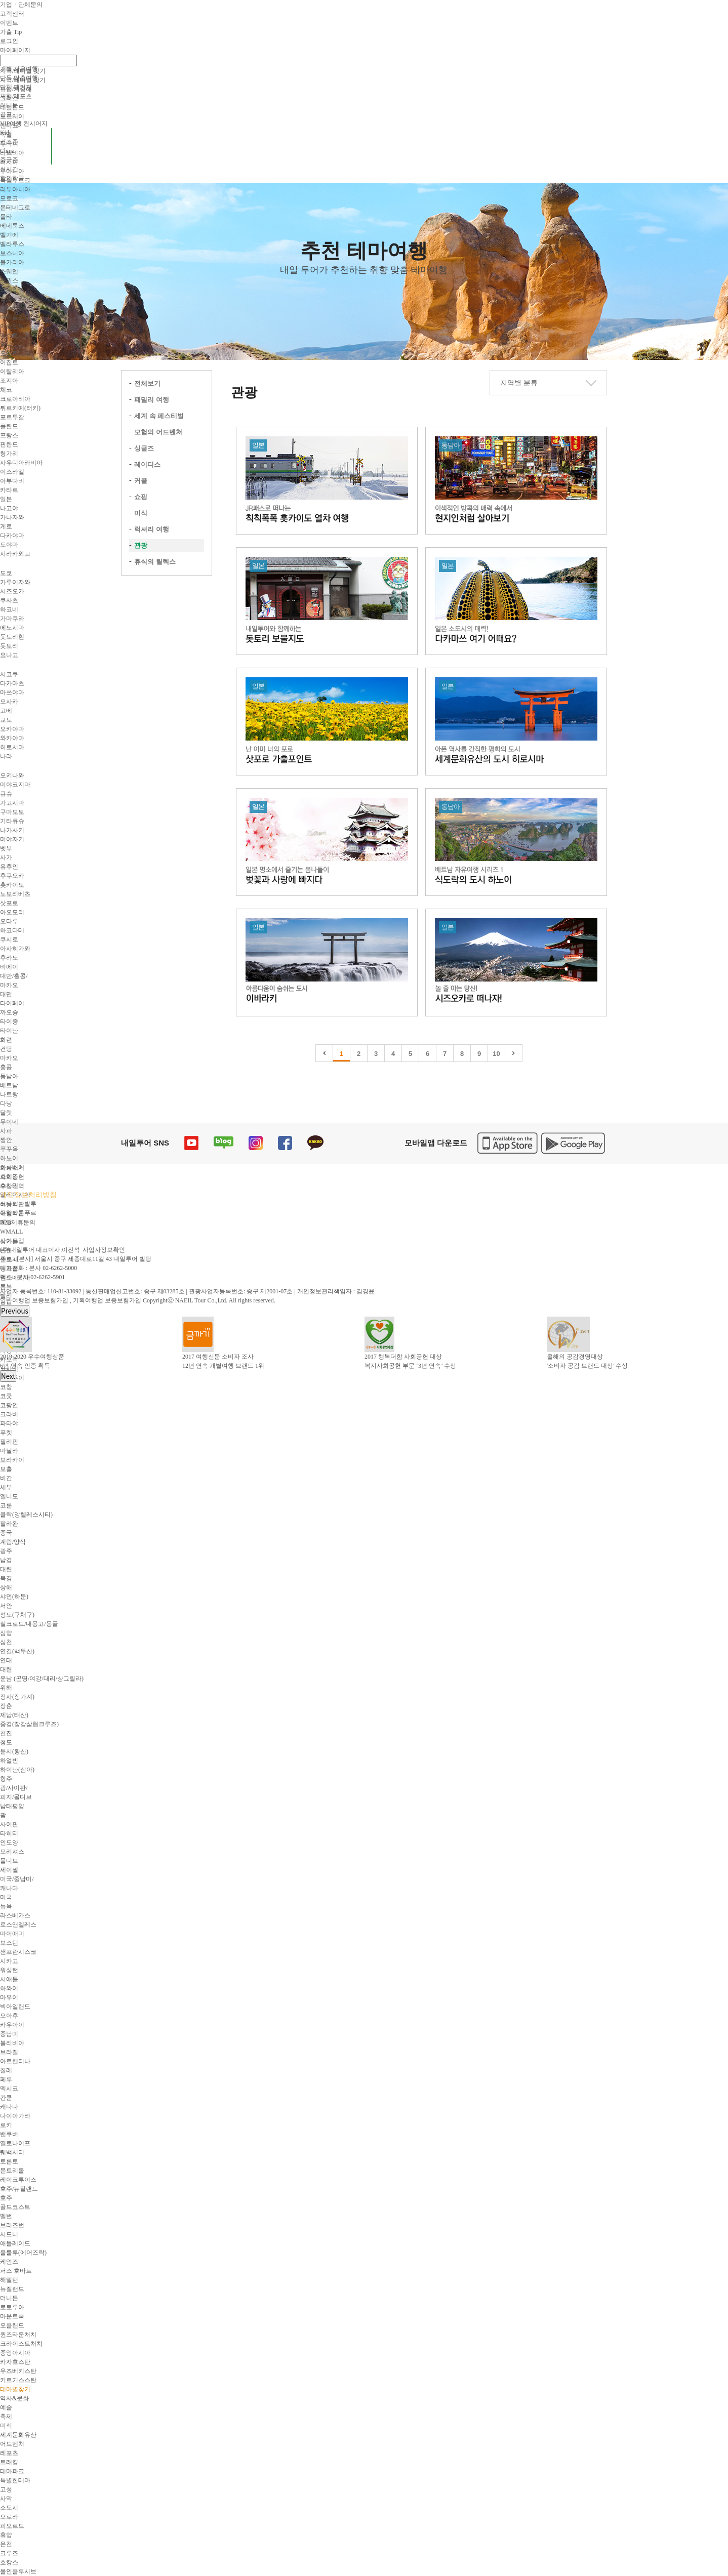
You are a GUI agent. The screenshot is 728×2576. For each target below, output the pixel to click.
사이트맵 (12, 1240)
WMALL (11, 1231)
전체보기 (147, 383)
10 (496, 1053)
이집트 (9, 362)
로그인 (9, 41)
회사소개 (12, 1167)
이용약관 (12, 1204)
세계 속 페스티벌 (159, 416)
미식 (140, 513)
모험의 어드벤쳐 (158, 432)
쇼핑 (140, 497)
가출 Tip (11, 31)
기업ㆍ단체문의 (21, 4)
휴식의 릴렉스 (155, 561)
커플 (140, 480)
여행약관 (12, 1213)
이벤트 (9, 22)
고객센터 (12, 13)
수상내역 (12, 1186)
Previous (14, 1311)
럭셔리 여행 (151, 529)
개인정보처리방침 (28, 1195)
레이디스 (147, 464)
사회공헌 (12, 1176)
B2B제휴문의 (17, 1222)
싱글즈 (144, 448)
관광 (140, 545)
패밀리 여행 (151, 399)
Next (8, 1376)
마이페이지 (15, 50)
